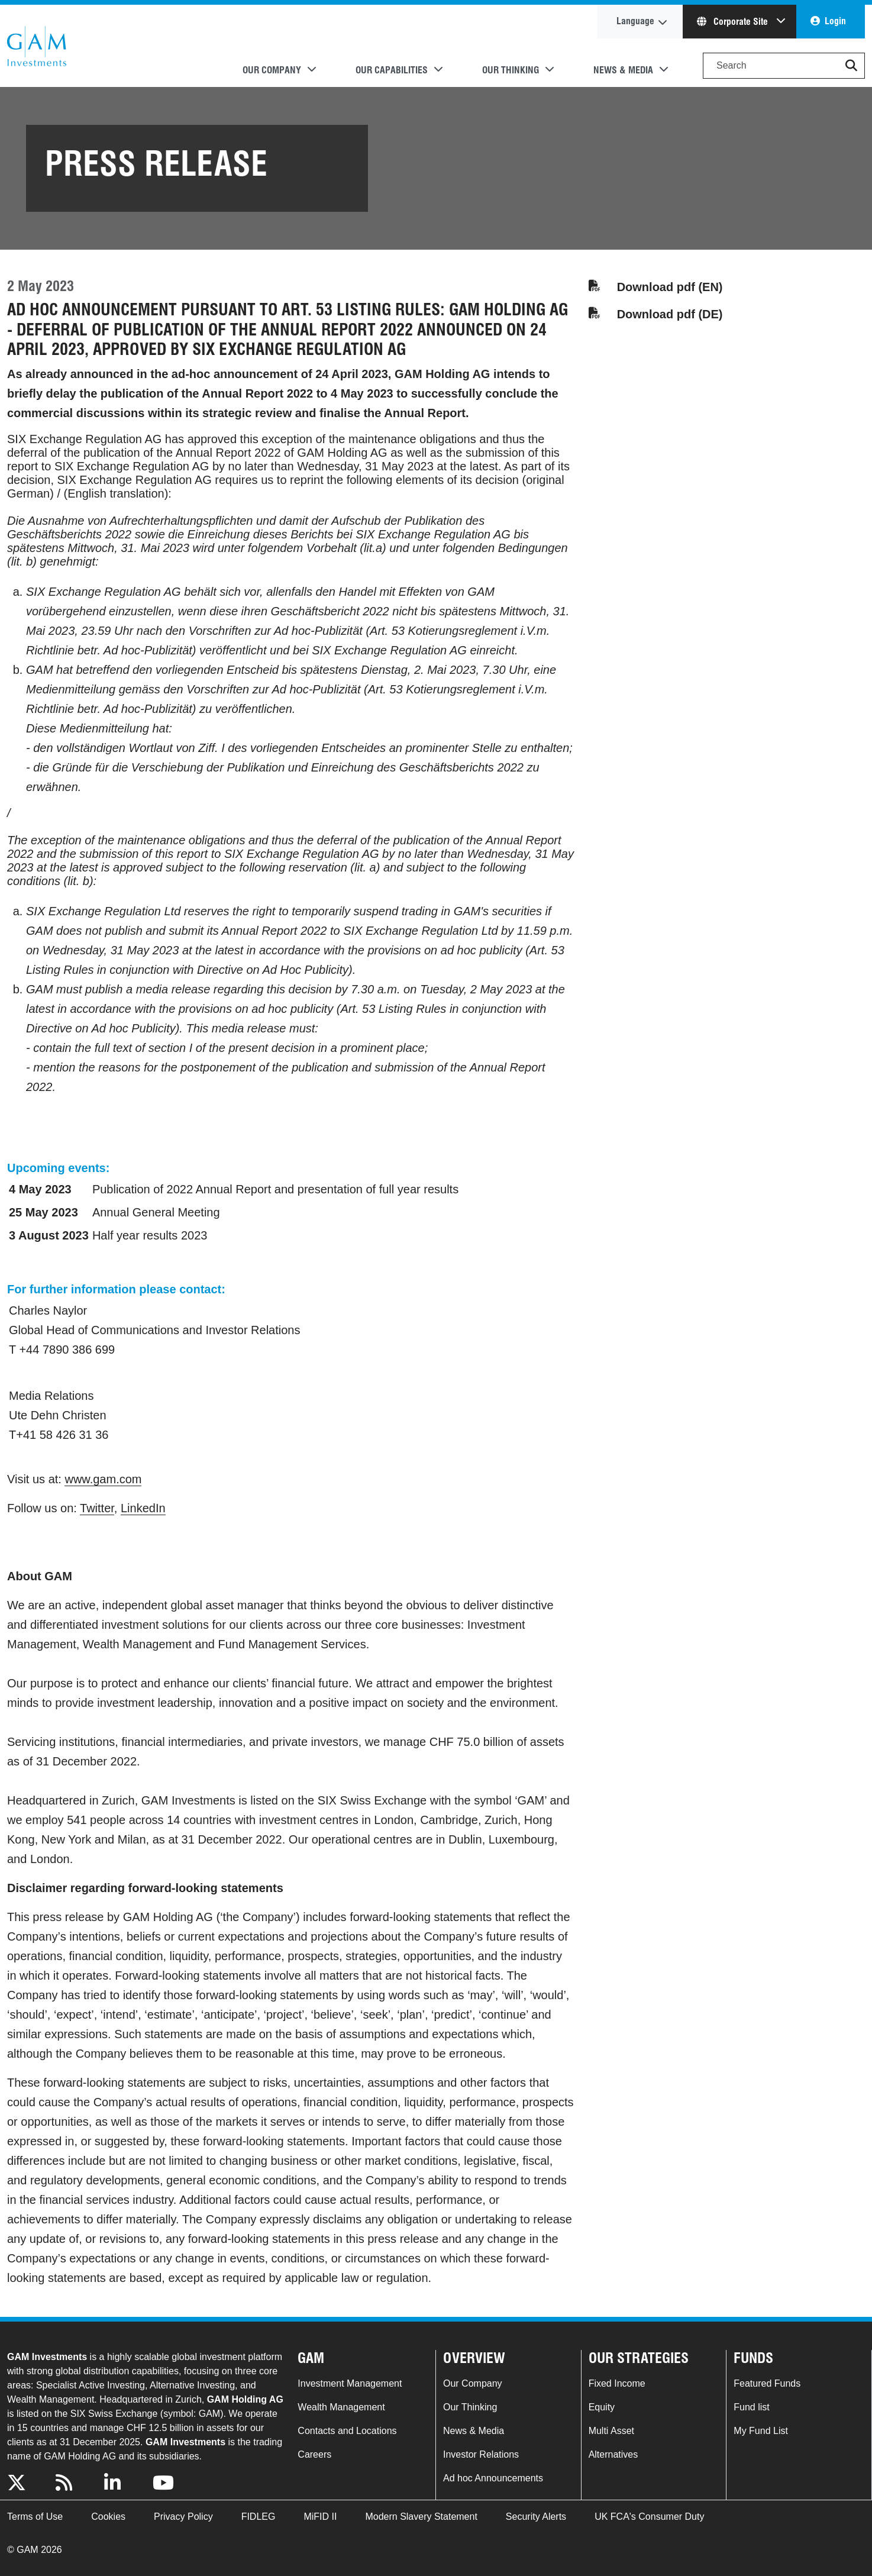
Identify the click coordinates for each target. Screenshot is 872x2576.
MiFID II (320, 2517)
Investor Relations (481, 2454)
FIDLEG (258, 2517)
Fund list (751, 2407)
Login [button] (835, 21)
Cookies (108, 2517)
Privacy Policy (183, 2517)
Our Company (472, 2383)
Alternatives (613, 2454)
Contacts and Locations (347, 2431)
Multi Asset (611, 2431)
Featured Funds (767, 2383)
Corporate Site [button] (733, 21)
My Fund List (761, 2431)
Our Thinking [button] (510, 70)
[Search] (784, 66)
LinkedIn (143, 1508)
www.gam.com (102, 1479)
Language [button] (635, 21)
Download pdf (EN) (670, 286)
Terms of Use (35, 2517)
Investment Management (350, 2383)
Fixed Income (617, 2383)
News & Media (473, 2431)
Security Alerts (536, 2517)
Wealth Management (341, 2407)
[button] (851, 65)
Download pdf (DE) (670, 314)
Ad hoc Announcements (493, 2478)
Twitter (97, 1508)
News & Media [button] (623, 70)
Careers (314, 2454)
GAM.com (36, 46)
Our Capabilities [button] (392, 70)
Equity (602, 2407)
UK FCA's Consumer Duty (649, 2517)
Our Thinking (470, 2407)
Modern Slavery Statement (421, 2517)
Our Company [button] (272, 70)
